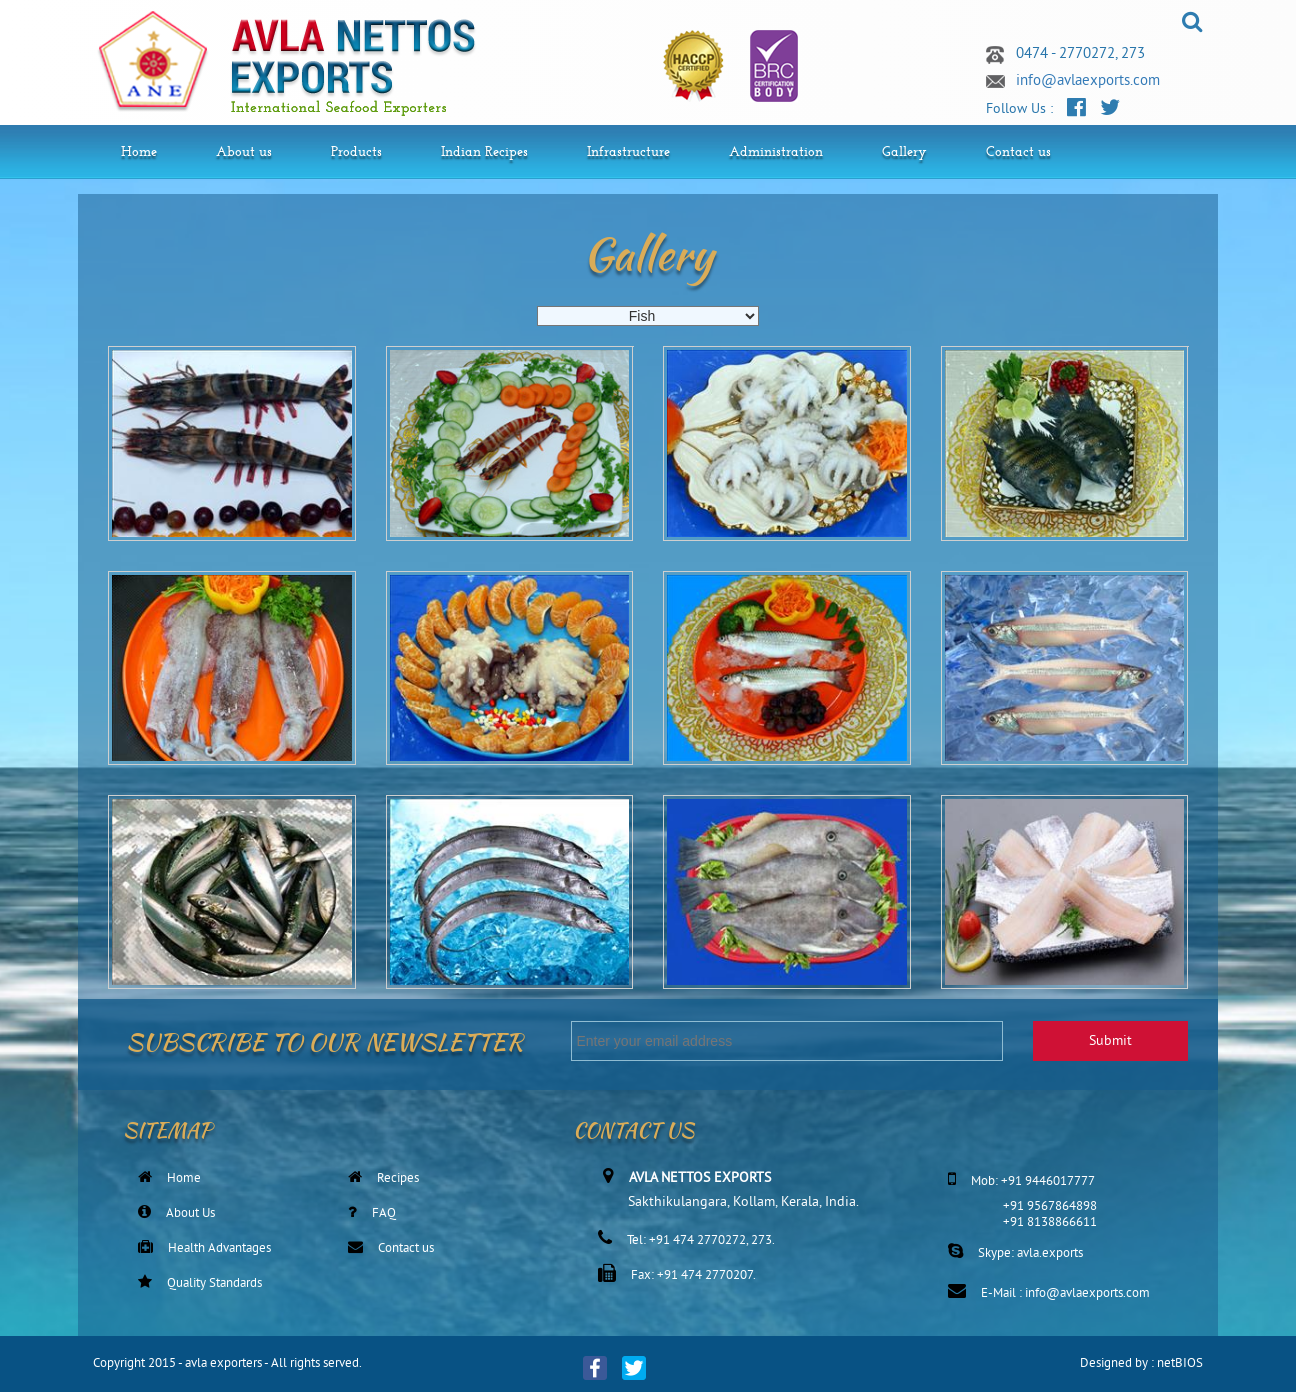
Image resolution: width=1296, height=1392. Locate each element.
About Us (190, 1214)
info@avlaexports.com (1088, 81)
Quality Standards (214, 1284)
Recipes (398, 1179)
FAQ (384, 1214)
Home (184, 1179)
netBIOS (1180, 1364)
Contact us (406, 1249)
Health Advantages (219, 1249)
